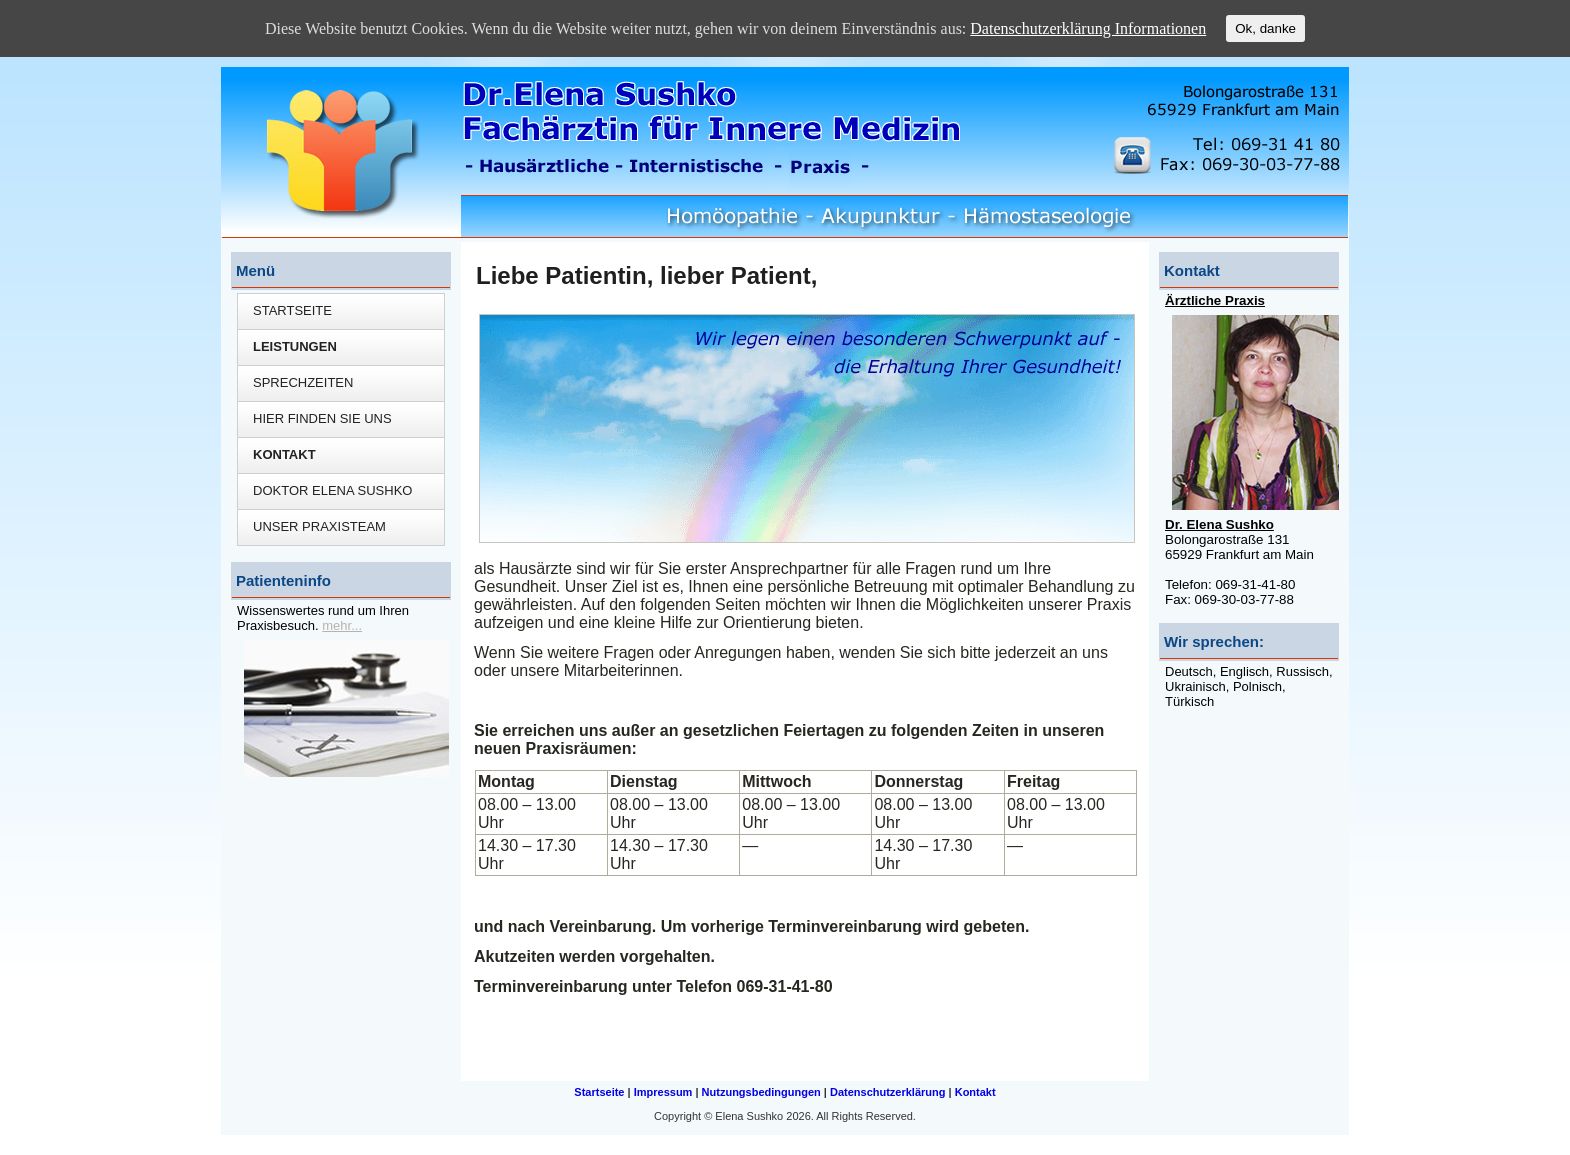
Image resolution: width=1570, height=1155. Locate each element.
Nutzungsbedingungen (761, 1092)
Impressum (663, 1092)
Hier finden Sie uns (322, 418)
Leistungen (295, 346)
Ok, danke (1265, 28)
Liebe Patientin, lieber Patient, (646, 275)
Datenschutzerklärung (888, 1092)
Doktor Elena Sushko (332, 490)
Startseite (292, 310)
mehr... (342, 625)
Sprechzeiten (303, 382)
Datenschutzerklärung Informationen (1088, 28)
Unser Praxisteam (319, 526)
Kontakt (284, 454)
